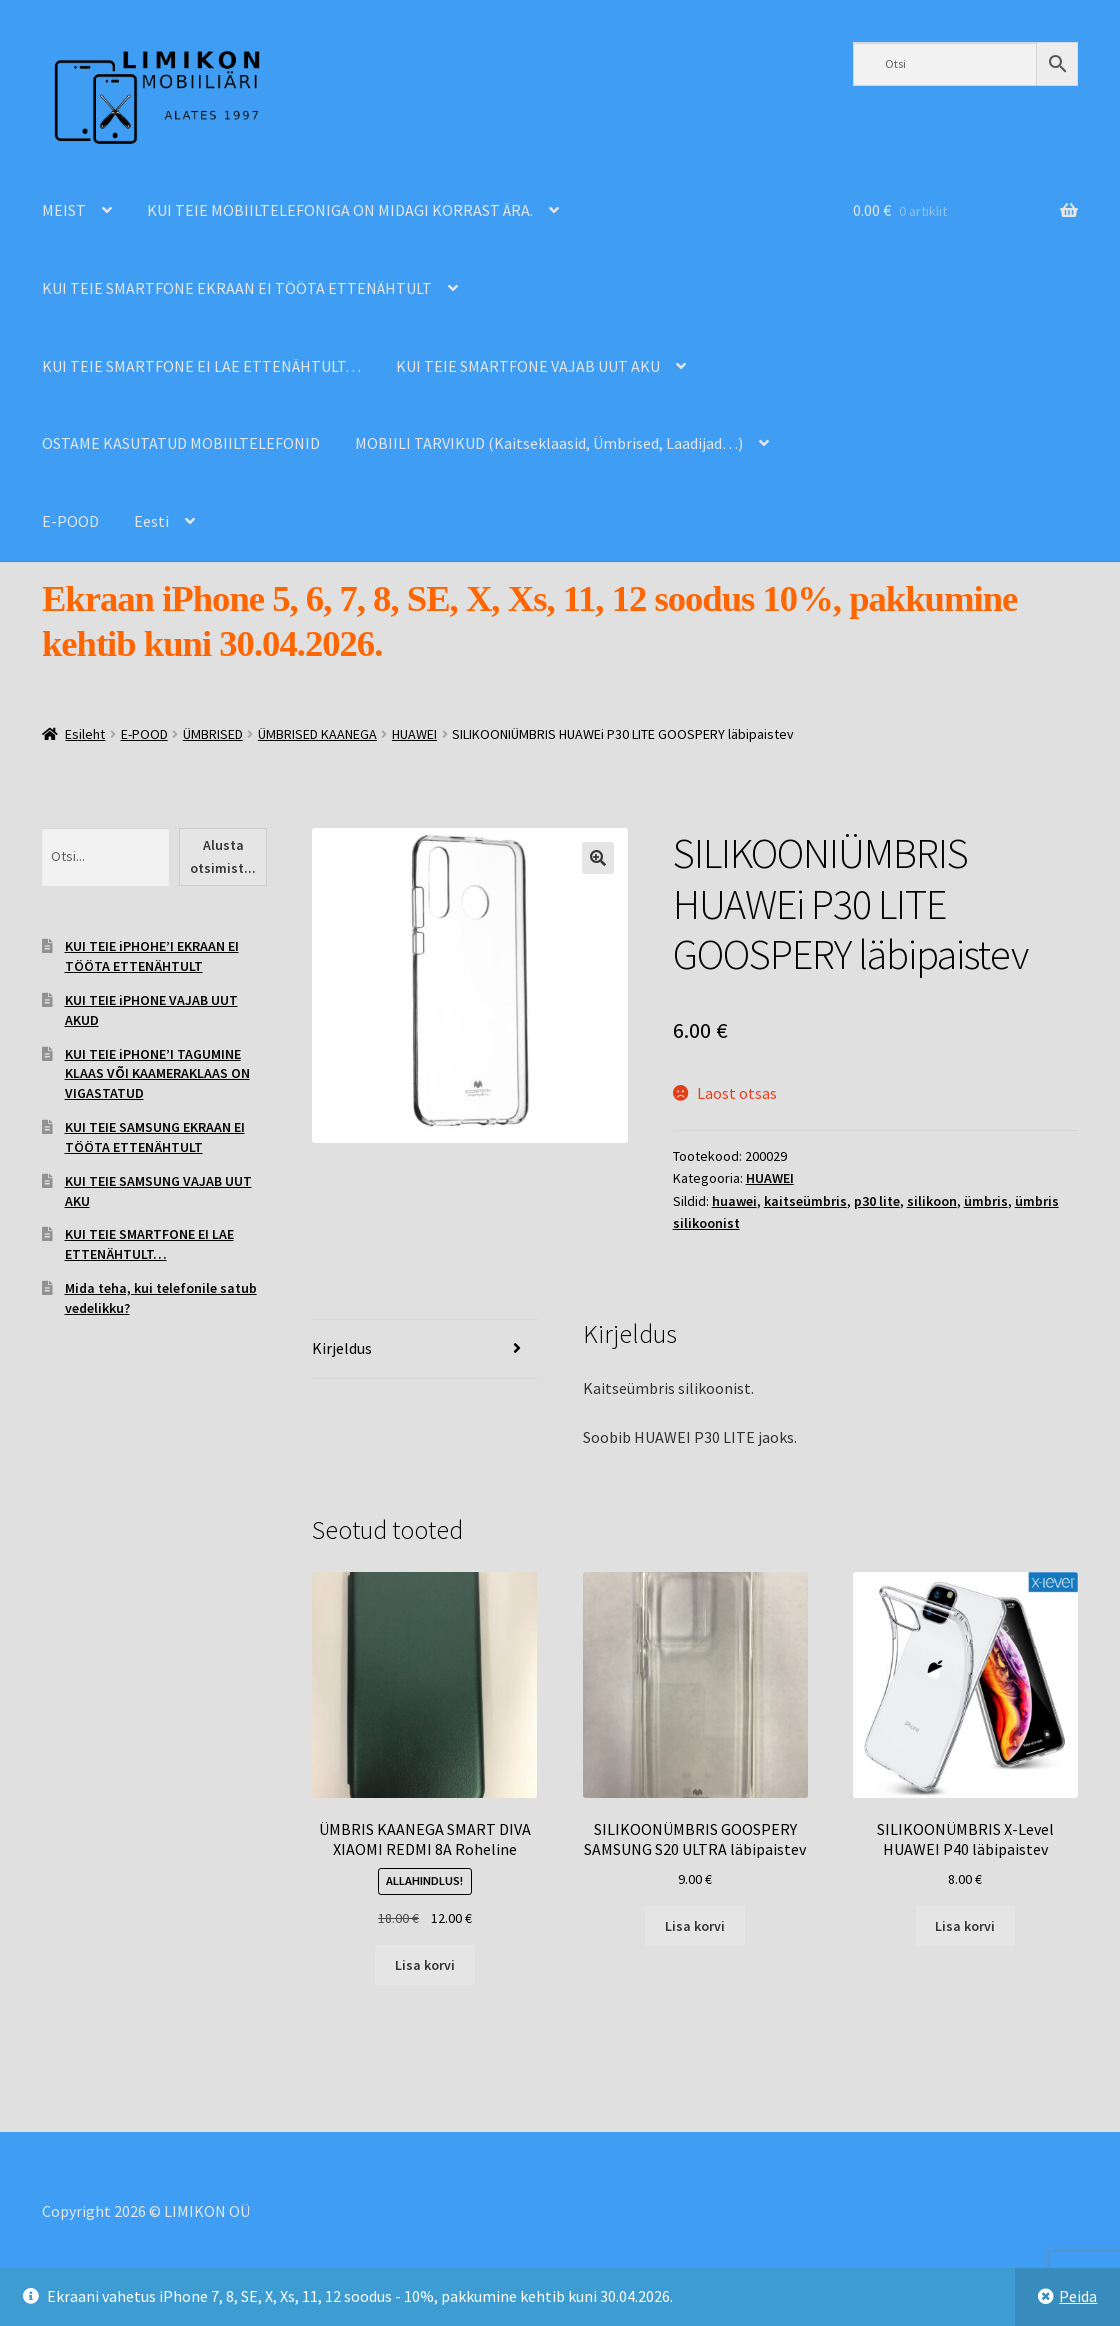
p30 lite (877, 1201)
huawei (734, 1201)
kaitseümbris (805, 1201)
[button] (598, 858)
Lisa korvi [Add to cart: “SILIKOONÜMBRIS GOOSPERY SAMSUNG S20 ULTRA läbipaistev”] (695, 1926)
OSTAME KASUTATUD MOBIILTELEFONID (181, 443)
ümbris (986, 1201)
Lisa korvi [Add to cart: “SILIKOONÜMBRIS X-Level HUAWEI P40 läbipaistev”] (965, 1926)
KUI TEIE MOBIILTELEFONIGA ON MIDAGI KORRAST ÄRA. (340, 210)
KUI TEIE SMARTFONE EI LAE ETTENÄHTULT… (201, 366)
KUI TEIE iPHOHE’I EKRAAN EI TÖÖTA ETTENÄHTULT (152, 956)
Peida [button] (1078, 2296)
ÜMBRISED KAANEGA (317, 734)
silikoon (932, 1201)
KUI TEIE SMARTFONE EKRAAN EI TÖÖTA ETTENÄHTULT (237, 288)
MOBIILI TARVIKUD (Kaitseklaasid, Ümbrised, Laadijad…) (549, 443)
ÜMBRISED (213, 734)
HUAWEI (414, 734)
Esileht (85, 734)
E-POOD (70, 521)
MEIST (64, 210)
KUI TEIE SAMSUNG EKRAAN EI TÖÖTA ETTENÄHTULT (155, 1137)
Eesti (151, 521)
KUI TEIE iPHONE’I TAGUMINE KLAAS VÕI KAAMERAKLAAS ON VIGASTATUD (157, 1074)
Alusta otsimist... (223, 856)
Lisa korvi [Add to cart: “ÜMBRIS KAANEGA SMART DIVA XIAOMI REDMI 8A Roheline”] (425, 1965)
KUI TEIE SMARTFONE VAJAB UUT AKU (528, 366)
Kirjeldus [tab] (342, 1348)
